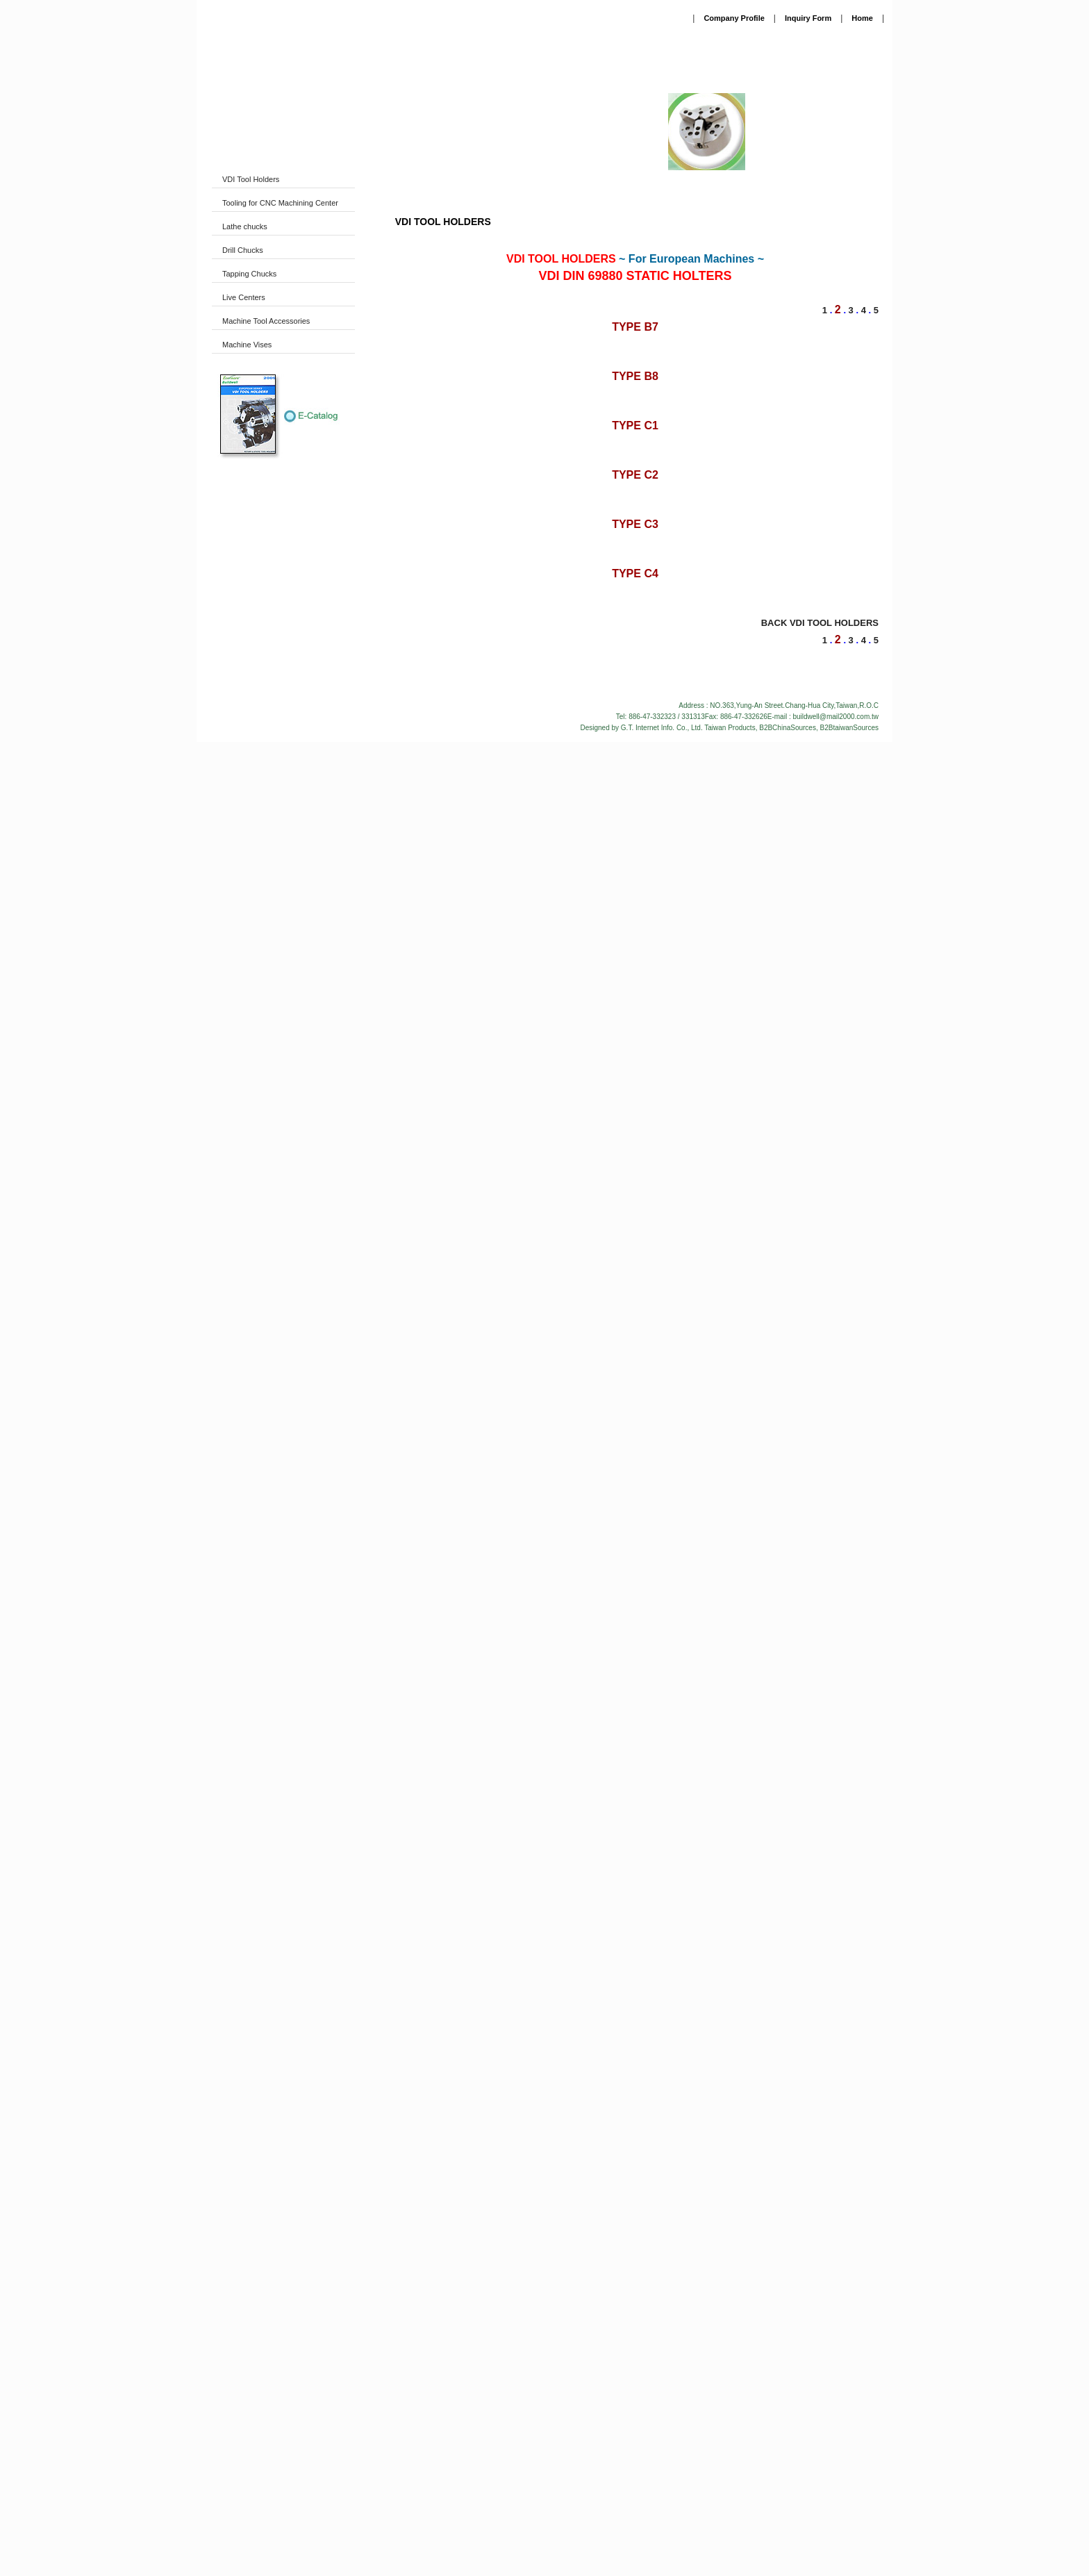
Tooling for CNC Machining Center (280, 203)
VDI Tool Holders (250, 179)
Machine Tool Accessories (266, 321)
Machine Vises (247, 344)
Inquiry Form (808, 18)
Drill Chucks (242, 250)
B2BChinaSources (787, 2148)
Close (545, 2549)
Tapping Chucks (249, 274)
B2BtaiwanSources (849, 2148)
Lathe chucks (244, 226)
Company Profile (734, 18)
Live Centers (243, 297)
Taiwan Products (729, 2148)
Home (862, 18)
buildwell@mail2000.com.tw (835, 2137)
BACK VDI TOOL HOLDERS (820, 2043)
